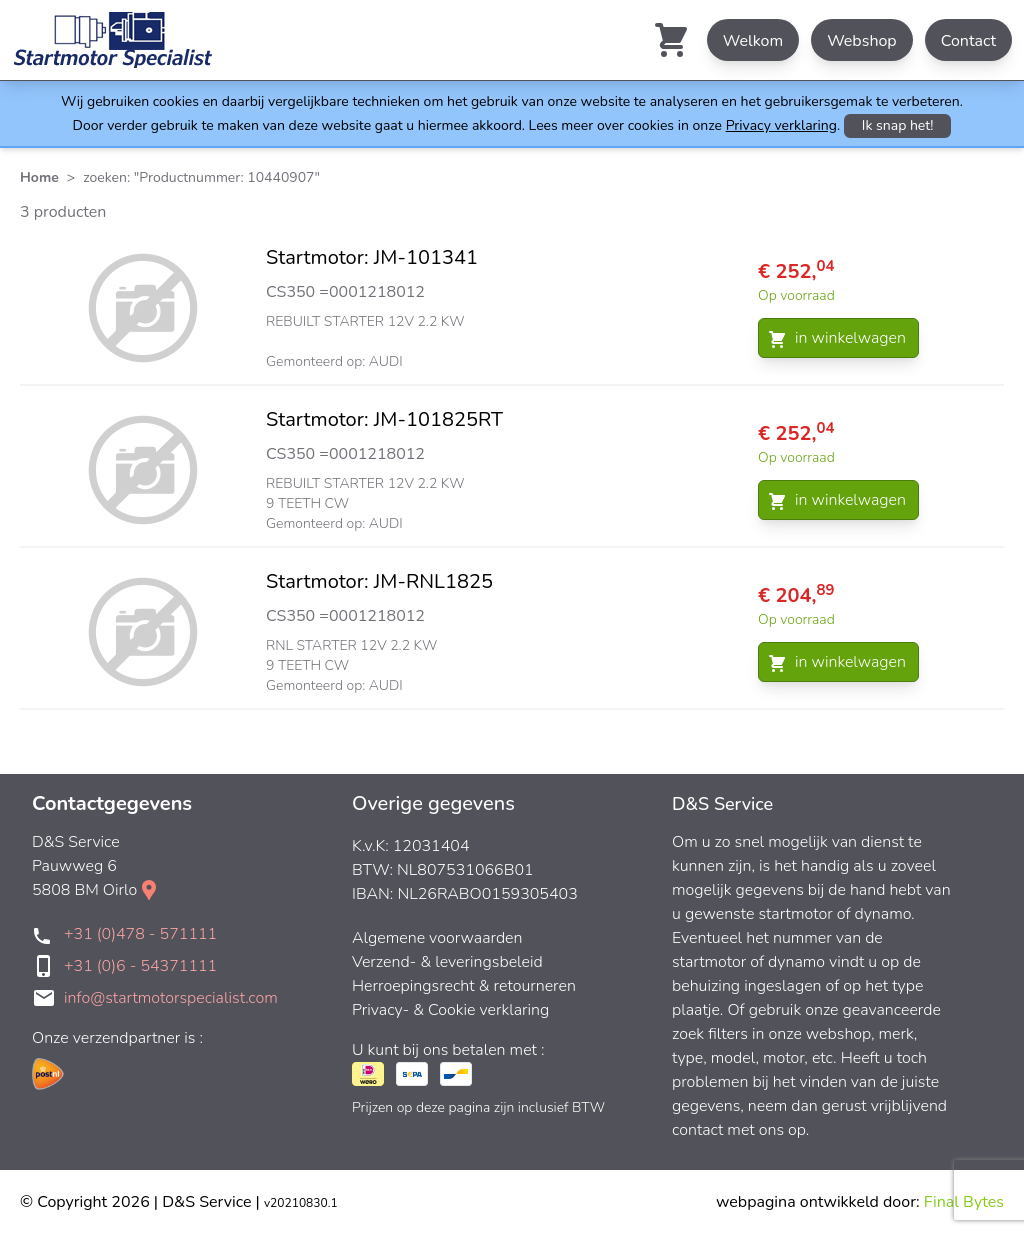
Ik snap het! (898, 125)
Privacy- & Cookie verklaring (450, 1010)
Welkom (753, 41)
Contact (968, 41)
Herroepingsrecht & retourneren (464, 986)
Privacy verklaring (781, 125)
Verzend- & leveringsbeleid (447, 962)
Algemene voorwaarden (437, 938)
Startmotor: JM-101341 (372, 257)
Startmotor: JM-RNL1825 (379, 581)
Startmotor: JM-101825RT (384, 419)
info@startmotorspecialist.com (171, 998)
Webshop (862, 41)
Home (39, 177)
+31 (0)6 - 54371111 (140, 966)
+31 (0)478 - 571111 (140, 934)
